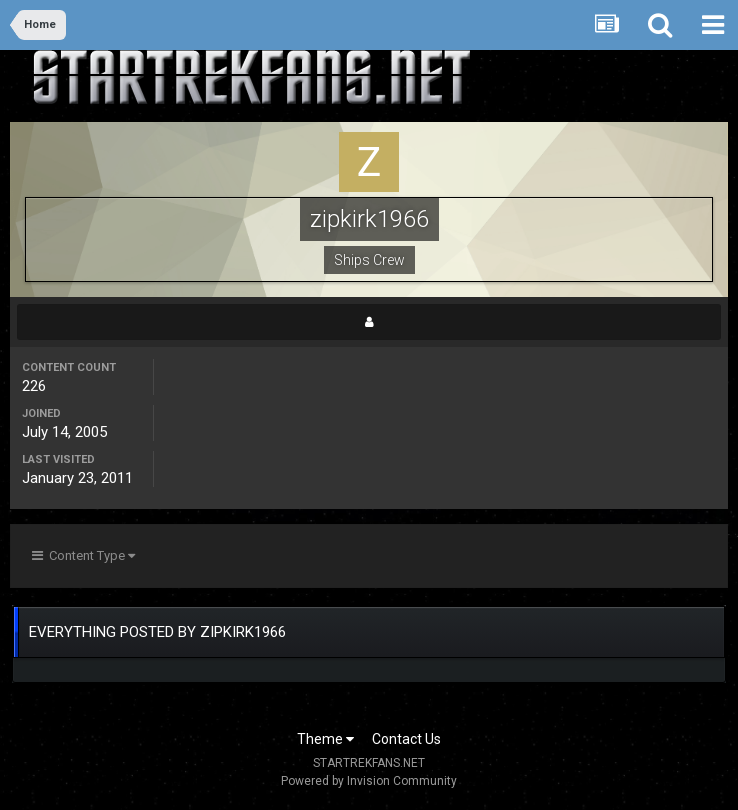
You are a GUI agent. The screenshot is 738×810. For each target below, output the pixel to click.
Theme (325, 739)
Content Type (83, 555)
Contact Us (406, 739)
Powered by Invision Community (369, 781)
